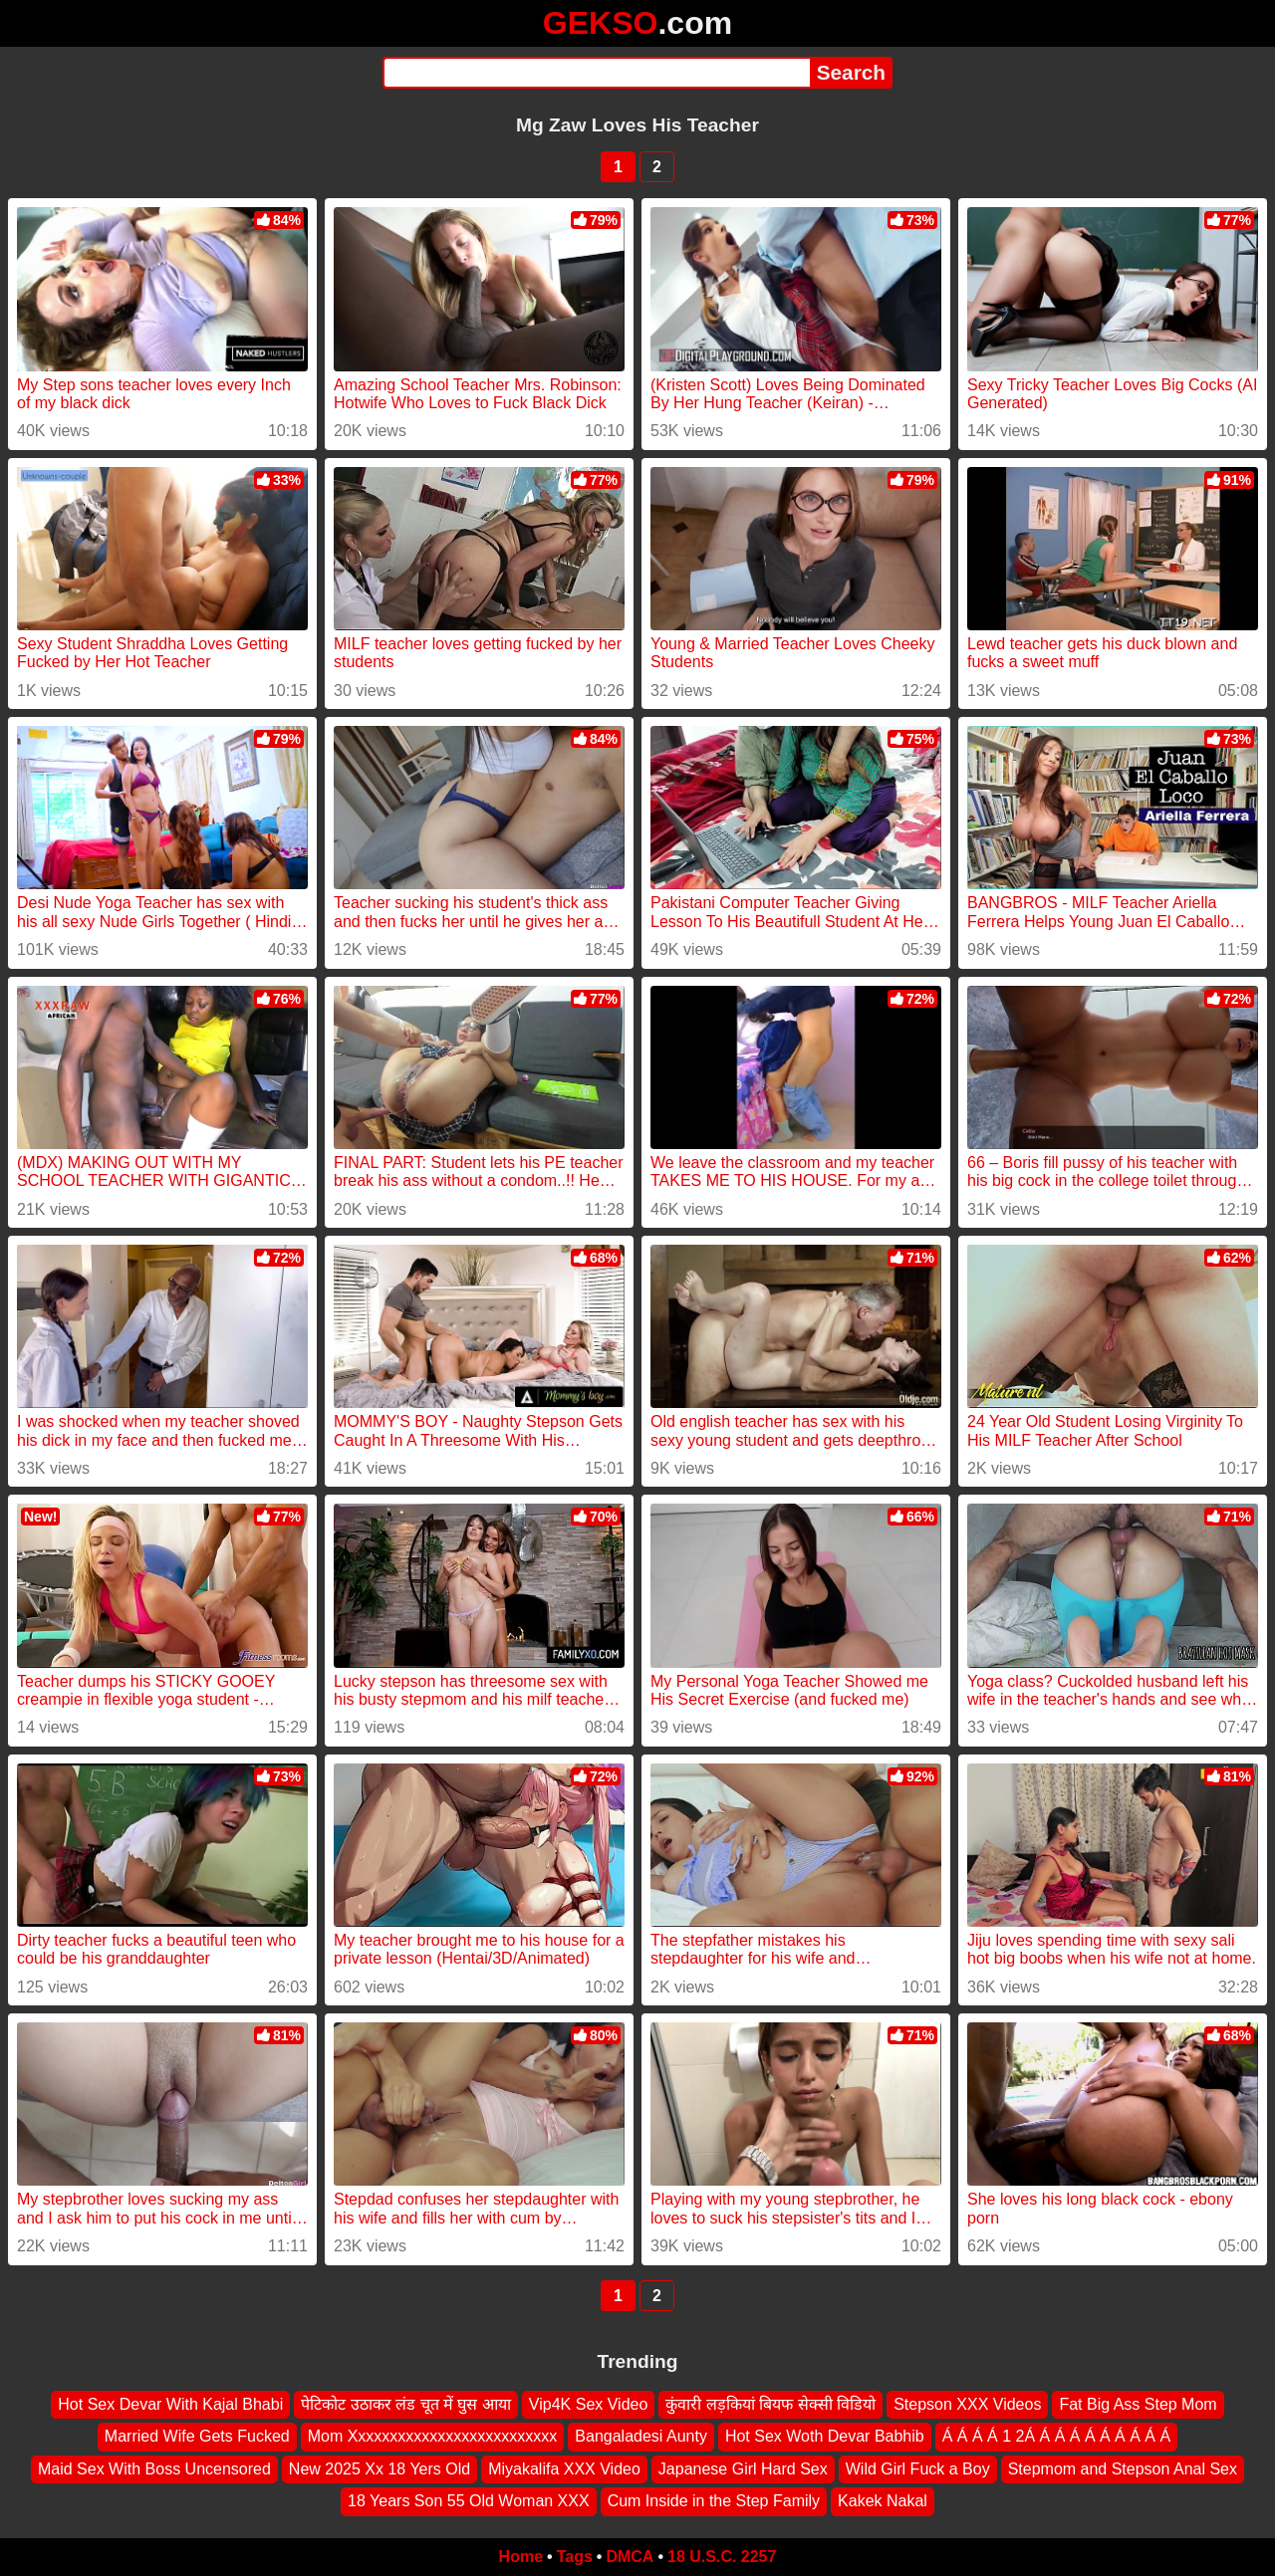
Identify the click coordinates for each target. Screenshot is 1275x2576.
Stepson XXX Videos (967, 2404)
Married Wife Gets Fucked (197, 2436)
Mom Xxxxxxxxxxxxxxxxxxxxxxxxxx (433, 2436)
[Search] (596, 73)
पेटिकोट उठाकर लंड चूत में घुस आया (406, 2404)
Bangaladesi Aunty (641, 2436)
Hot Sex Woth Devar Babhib (824, 2436)
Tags (575, 2556)
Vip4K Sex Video (588, 2404)
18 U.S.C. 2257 (721, 2556)
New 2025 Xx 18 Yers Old (379, 2468)
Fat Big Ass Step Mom (1137, 2404)
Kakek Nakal (882, 2500)
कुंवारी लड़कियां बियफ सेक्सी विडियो (770, 2404)
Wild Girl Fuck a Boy (918, 2468)
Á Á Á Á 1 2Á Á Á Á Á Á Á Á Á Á (1056, 2436)
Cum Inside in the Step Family (714, 2500)
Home (521, 2556)
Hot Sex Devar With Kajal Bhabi (170, 2404)
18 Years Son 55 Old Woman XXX (469, 2500)
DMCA (629, 2556)
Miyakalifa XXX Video (564, 2468)
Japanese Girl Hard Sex (743, 2468)
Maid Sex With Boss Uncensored (154, 2468)
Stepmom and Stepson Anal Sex (1122, 2468)
